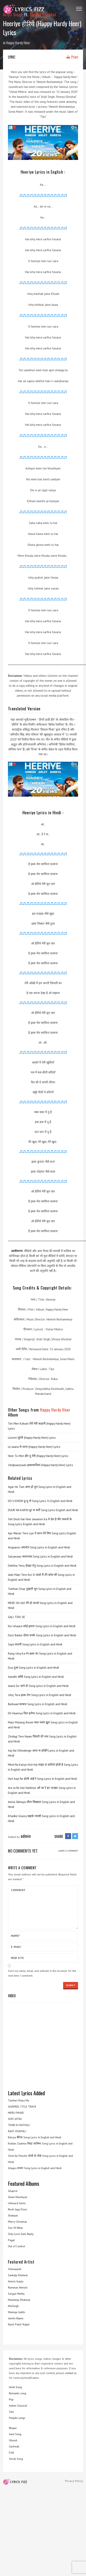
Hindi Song (15, 2387)
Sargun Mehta (16, 2293)
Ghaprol (13, 2191)
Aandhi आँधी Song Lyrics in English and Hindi (36, 1677)
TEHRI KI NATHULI (19, 2125)
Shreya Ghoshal (43, 14)
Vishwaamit (14, 2269)
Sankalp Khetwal (18, 2275)
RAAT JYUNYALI (17, 2131)
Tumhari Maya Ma (18, 2100)
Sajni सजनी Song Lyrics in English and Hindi (35, 1644)
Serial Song (16, 2459)
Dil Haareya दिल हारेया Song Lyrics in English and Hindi (41, 1713)
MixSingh (13, 2306)
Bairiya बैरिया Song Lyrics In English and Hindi (34, 2137)
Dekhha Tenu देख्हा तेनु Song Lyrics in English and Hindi (42, 1565)
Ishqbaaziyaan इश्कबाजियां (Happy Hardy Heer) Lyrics (40, 1465)
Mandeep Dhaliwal (19, 2300)
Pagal (11, 2240)
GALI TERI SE (16, 1617)
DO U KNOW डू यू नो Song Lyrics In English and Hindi (40, 1501)
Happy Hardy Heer (18, 42)
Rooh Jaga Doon (17, 2209)
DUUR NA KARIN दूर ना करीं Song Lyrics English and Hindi (43, 1510)
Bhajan (13, 2428)
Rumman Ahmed (17, 2287)
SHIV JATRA (15, 2119)
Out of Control (16, 2246)
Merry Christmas (17, 2221)
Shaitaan (13, 2215)
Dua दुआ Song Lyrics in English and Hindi (33, 1667)
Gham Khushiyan (17, 2197)
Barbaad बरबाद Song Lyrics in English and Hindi (37, 1704)
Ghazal (13, 2440)
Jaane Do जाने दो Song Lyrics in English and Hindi (38, 1686)
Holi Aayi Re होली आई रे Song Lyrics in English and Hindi (42, 1779)
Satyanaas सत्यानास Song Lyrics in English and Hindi (40, 1556)
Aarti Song (15, 2434)
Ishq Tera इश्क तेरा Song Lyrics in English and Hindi (39, 1695)
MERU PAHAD (16, 2112)
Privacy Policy (74, 2481)
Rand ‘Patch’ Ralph (18, 2324)
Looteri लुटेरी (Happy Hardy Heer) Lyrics (32, 1437)
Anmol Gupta (15, 2281)
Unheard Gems (17, 2203)
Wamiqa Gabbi (16, 2312)
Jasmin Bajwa (15, 2318)
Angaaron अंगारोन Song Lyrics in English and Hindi (39, 1547)
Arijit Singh (13, 14)
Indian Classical (18, 2405)
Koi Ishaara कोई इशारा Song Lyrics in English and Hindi (41, 1626)
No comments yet (23, 1851)
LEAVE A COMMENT (68, 1850)
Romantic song (17, 2393)
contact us (71, 2373)
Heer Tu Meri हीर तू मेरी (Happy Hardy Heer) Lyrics (38, 1456)
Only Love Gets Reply (21, 2234)
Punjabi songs (17, 2418)
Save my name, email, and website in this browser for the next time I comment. (42, 1973)
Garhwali (14, 2446)
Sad (11, 2411)
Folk (11, 2452)
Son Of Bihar (15, 2228)
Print (72, 57)
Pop (11, 2399)
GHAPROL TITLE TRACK (22, 2106)
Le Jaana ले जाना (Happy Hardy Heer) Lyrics (34, 1447)
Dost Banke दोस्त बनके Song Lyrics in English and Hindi (42, 1635)
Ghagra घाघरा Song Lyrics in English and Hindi (35, 2168)
